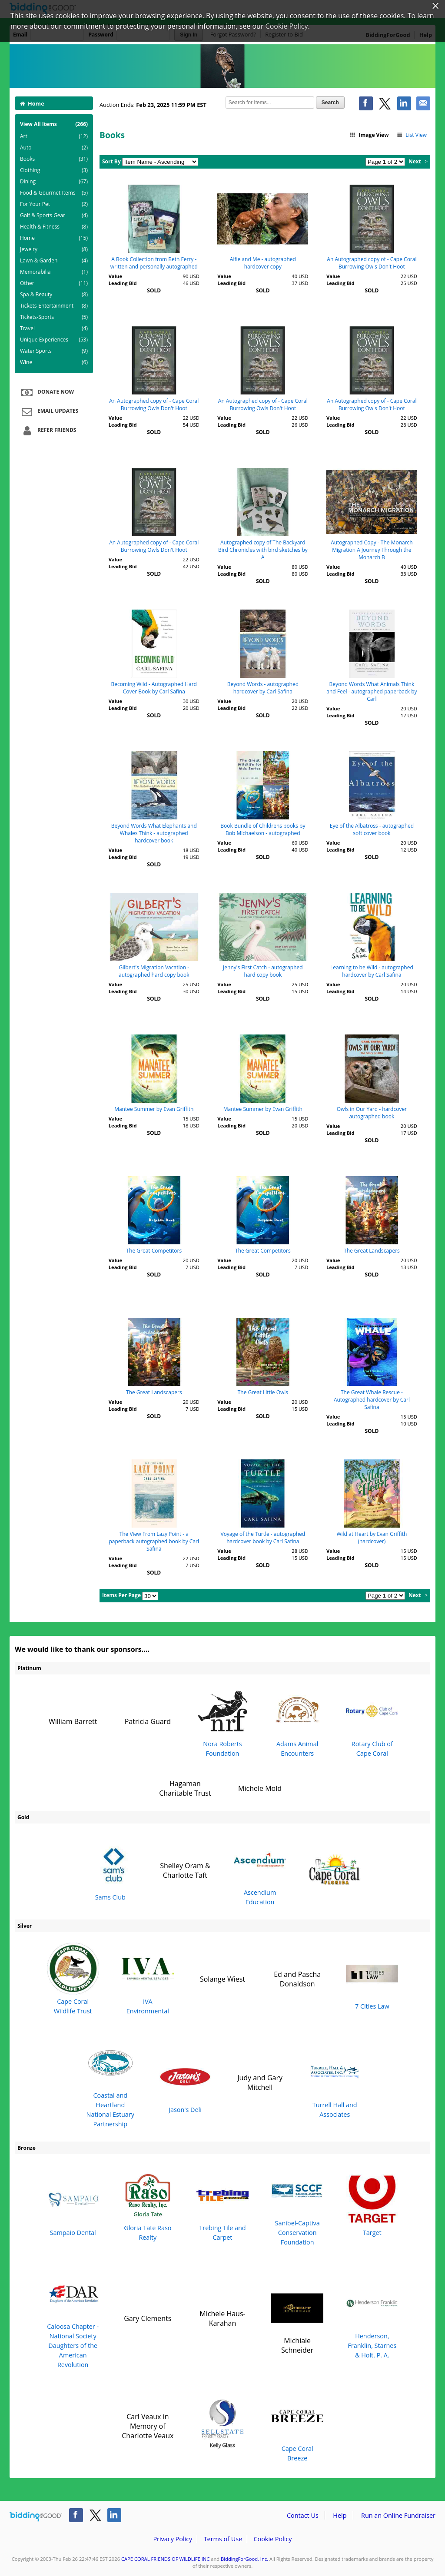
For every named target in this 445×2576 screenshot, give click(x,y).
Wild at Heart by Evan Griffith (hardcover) (371, 1537)
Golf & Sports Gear (54, 215)
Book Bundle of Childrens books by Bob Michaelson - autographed (262, 829)
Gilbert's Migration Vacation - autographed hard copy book (154, 971)
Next (414, 161)
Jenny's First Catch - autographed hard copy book (263, 971)
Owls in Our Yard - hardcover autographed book (372, 1112)
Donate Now (46, 392)
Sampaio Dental (73, 2205)
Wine (54, 362)
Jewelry (54, 249)
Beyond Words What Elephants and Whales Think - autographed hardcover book (154, 833)
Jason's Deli (185, 2082)
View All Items (54, 124)
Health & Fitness (54, 226)
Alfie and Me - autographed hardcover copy (263, 262)
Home (32, 103)
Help (339, 2515)
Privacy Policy (172, 2539)
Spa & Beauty (54, 294)
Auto (54, 147)
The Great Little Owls (263, 1392)
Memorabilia (54, 272)
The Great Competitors (154, 1250)
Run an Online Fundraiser (398, 2515)
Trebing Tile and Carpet (222, 2205)
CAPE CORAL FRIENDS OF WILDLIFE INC (165, 2559)
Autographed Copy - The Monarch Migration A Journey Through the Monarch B (372, 550)
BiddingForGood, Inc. (244, 2559)
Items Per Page (121, 1595)
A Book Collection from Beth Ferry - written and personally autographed (154, 262)
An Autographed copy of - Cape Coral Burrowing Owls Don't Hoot (371, 262)
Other (54, 283)
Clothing (54, 170)
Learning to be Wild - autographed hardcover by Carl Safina (371, 971)
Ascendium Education (260, 1870)
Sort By (111, 161)
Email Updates (48, 411)
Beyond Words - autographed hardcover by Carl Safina (263, 687)
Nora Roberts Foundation (222, 1721)
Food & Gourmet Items (54, 193)
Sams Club (110, 1870)
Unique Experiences (54, 339)
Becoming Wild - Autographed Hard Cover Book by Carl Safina (154, 687)
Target (372, 2205)
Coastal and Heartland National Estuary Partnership (110, 2082)
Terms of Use (223, 2539)
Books (54, 159)
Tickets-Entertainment (54, 306)
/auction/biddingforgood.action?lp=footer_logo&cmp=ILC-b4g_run (36, 2517)
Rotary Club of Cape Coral (372, 1721)
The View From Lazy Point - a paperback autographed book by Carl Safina (154, 1541)
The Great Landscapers (372, 1250)
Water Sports (54, 351)
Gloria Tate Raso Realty (148, 2205)
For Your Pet (54, 204)
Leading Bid (123, 283)
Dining (54, 181)
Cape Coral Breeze (297, 2426)
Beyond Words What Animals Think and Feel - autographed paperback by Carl (371, 691)
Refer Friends (47, 430)
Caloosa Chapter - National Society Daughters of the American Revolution (73, 2318)
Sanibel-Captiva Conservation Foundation (297, 2206)
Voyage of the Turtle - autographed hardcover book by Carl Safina (262, 1537)
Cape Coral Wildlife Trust (73, 1979)
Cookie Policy (272, 2539)
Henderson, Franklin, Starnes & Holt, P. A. (372, 2318)
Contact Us (303, 2515)
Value (115, 276)
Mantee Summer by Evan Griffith (153, 1109)
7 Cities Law (372, 1978)
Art (54, 136)
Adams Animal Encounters (297, 1721)
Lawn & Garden (54, 260)
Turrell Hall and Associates (335, 2082)
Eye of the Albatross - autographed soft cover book (372, 829)
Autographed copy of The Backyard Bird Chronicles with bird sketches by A (263, 550)
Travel (54, 328)
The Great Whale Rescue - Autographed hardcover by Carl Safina (372, 1400)
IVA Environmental (148, 1979)
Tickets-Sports (54, 317)
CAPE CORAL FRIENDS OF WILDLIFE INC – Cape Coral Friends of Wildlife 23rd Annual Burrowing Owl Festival (222, 66)
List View (411, 135)
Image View (369, 135)
